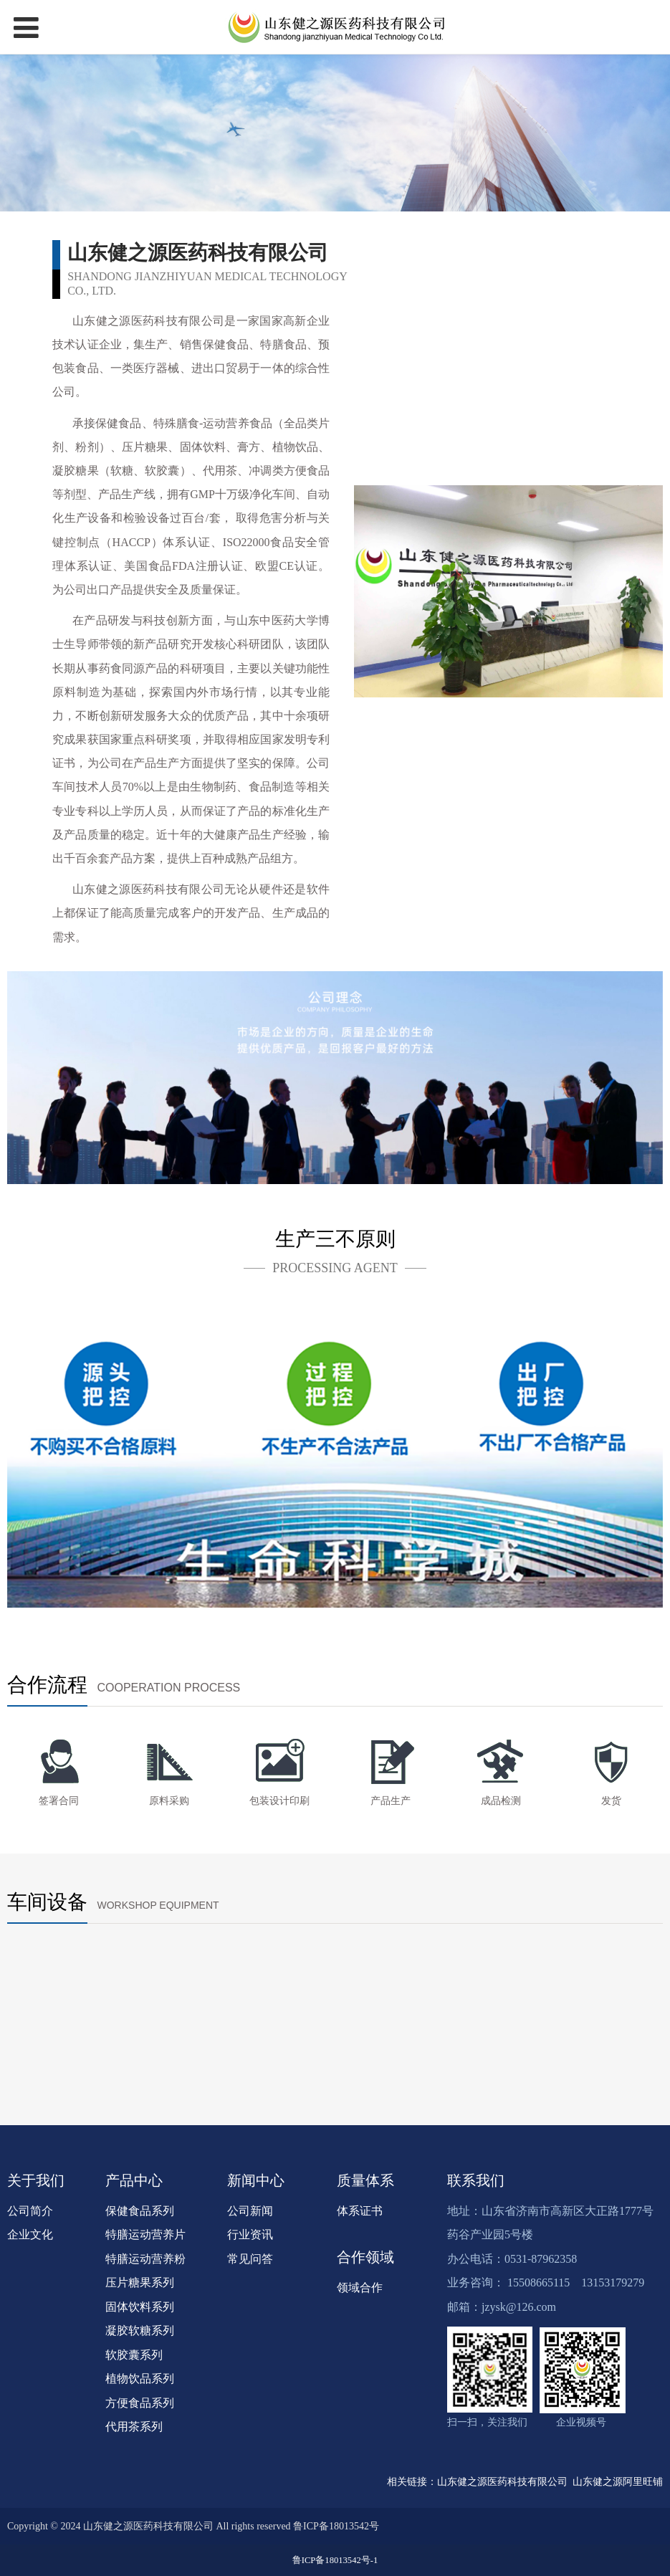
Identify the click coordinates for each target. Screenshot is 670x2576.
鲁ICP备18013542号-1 (335, 2560)
